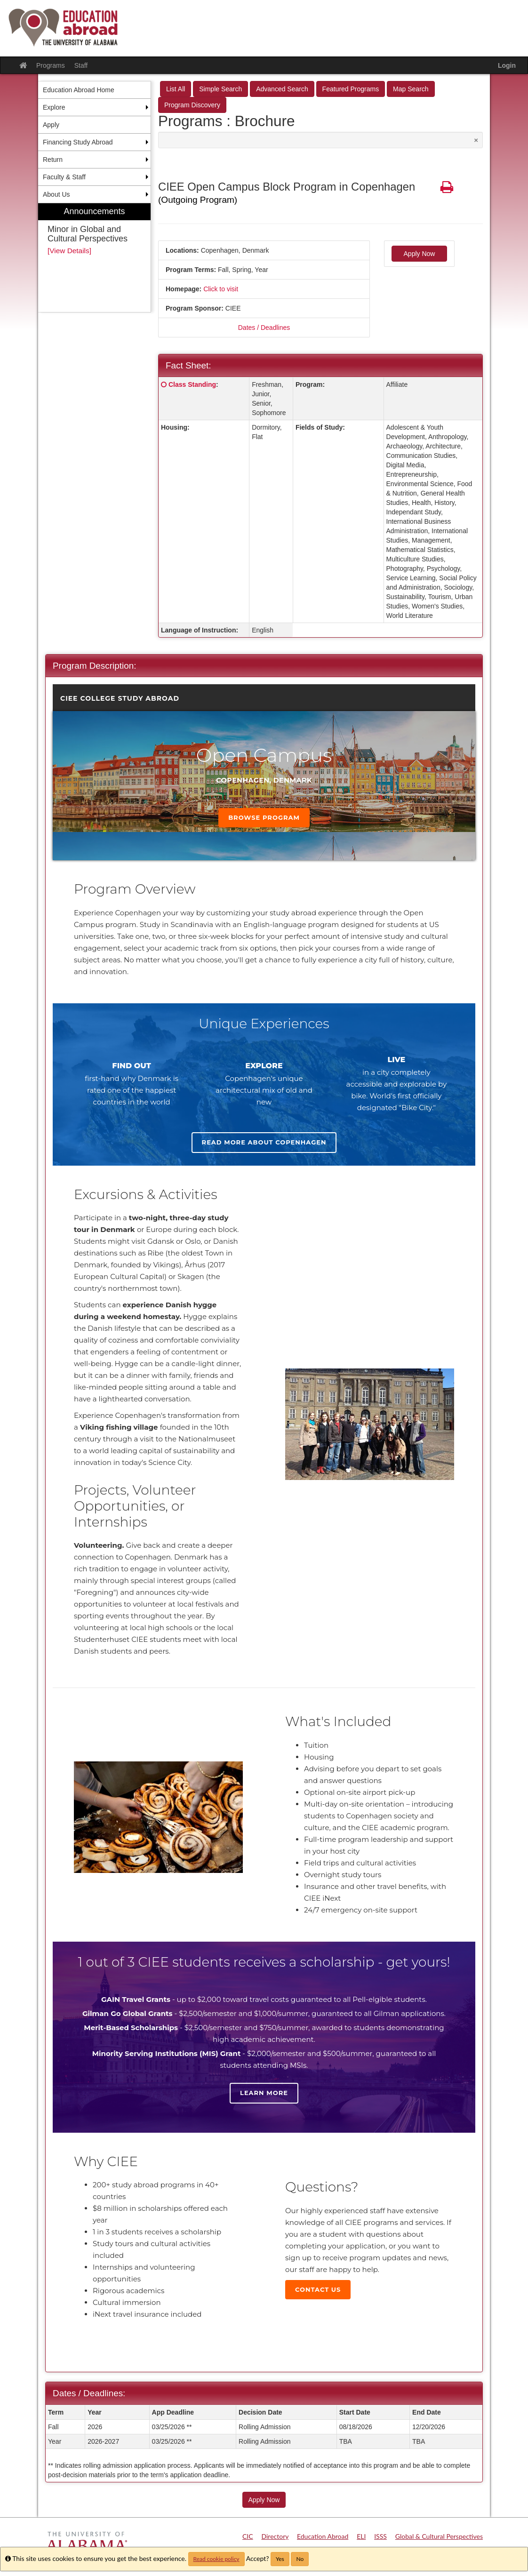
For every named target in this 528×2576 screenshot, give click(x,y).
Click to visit (220, 289)
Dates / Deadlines (264, 327)
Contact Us (318, 2289)
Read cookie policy (216, 2558)
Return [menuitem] (53, 159)
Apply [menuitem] (51, 124)
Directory (274, 2536)
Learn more (264, 2092)
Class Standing (192, 384)
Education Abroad (322, 2536)
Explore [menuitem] (54, 107)
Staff (81, 65)
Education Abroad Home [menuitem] (78, 90)
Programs (50, 65)
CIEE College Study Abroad (119, 698)
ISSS (380, 2536)
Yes (280, 2558)
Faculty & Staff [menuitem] (64, 177)
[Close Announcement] (476, 140)
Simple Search (220, 89)
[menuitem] (94, 257)
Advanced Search (282, 89)
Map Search (410, 89)
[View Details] (69, 251)
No (300, 2558)
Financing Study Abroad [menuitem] (78, 142)
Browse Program (264, 817)
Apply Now (419, 253)
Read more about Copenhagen (264, 1142)
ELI (361, 2536)
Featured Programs (350, 89)
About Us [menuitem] (56, 194)
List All (175, 89)
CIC (247, 2536)
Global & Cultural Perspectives (439, 2536)
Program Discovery (192, 105)
